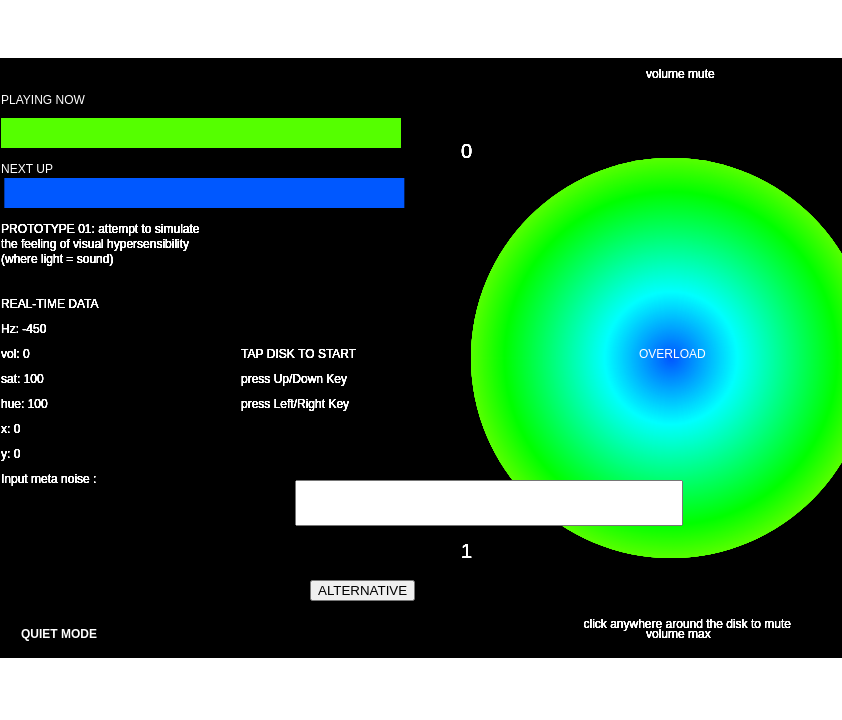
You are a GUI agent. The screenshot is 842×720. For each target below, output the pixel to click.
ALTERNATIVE (362, 590)
